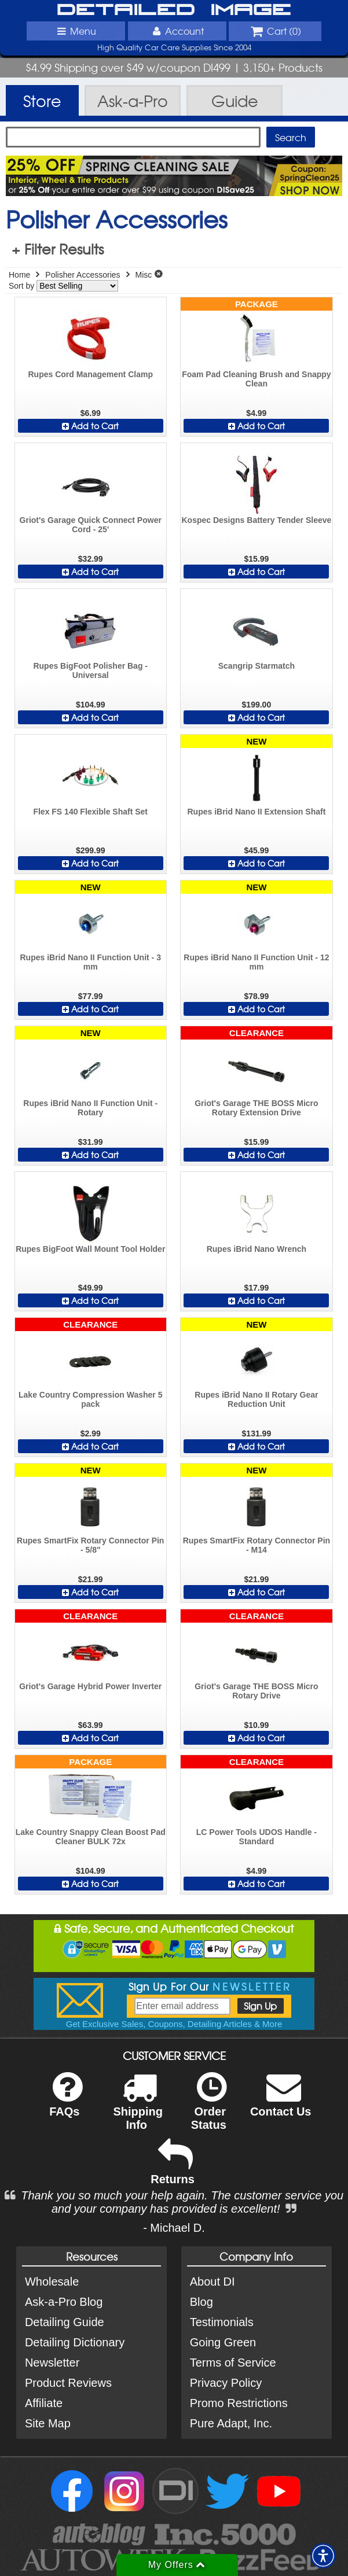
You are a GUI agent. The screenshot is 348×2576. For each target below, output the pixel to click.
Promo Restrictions (239, 2403)
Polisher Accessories (82, 274)
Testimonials (222, 2322)
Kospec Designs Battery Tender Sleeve (256, 520)
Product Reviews (68, 2382)
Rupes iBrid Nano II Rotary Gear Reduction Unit (256, 1399)
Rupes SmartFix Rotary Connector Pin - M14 (256, 1545)
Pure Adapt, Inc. (231, 2423)
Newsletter (52, 2362)
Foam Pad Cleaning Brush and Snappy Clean (256, 379)
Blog (201, 2301)
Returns (173, 2170)
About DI (212, 2281)
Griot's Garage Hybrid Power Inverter (90, 1686)
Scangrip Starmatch (256, 665)
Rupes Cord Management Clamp (90, 374)
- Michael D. (174, 2227)
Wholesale (52, 2281)
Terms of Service (233, 2362)
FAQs (65, 2102)
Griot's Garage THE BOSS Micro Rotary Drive (256, 1691)
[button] (323, 2555)
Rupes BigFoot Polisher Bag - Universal (90, 670)
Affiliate (44, 2403)
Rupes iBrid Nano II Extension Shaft (256, 811)
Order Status (208, 2108)
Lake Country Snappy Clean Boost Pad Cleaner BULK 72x (91, 1836)
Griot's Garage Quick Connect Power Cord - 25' (91, 524)
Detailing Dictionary (74, 2342)
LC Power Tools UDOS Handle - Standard (256, 1836)
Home (19, 274)
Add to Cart (90, 426)
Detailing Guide (64, 2322)
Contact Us (281, 2102)
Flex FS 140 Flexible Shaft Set (90, 811)
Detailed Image (174, 10)
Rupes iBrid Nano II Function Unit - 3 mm (90, 962)
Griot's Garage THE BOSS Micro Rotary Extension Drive (256, 1108)
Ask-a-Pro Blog (64, 2301)
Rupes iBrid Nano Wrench (256, 1249)
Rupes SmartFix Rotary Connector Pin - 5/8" (90, 1545)
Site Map (48, 2423)
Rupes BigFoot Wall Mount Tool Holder (90, 1249)
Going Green (223, 2342)
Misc (143, 274)
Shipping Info (138, 2108)
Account (176, 31)
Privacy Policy (226, 2382)
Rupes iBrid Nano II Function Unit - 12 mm (256, 962)
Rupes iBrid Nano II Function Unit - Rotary (90, 1108)
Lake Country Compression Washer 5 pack (90, 1399)
